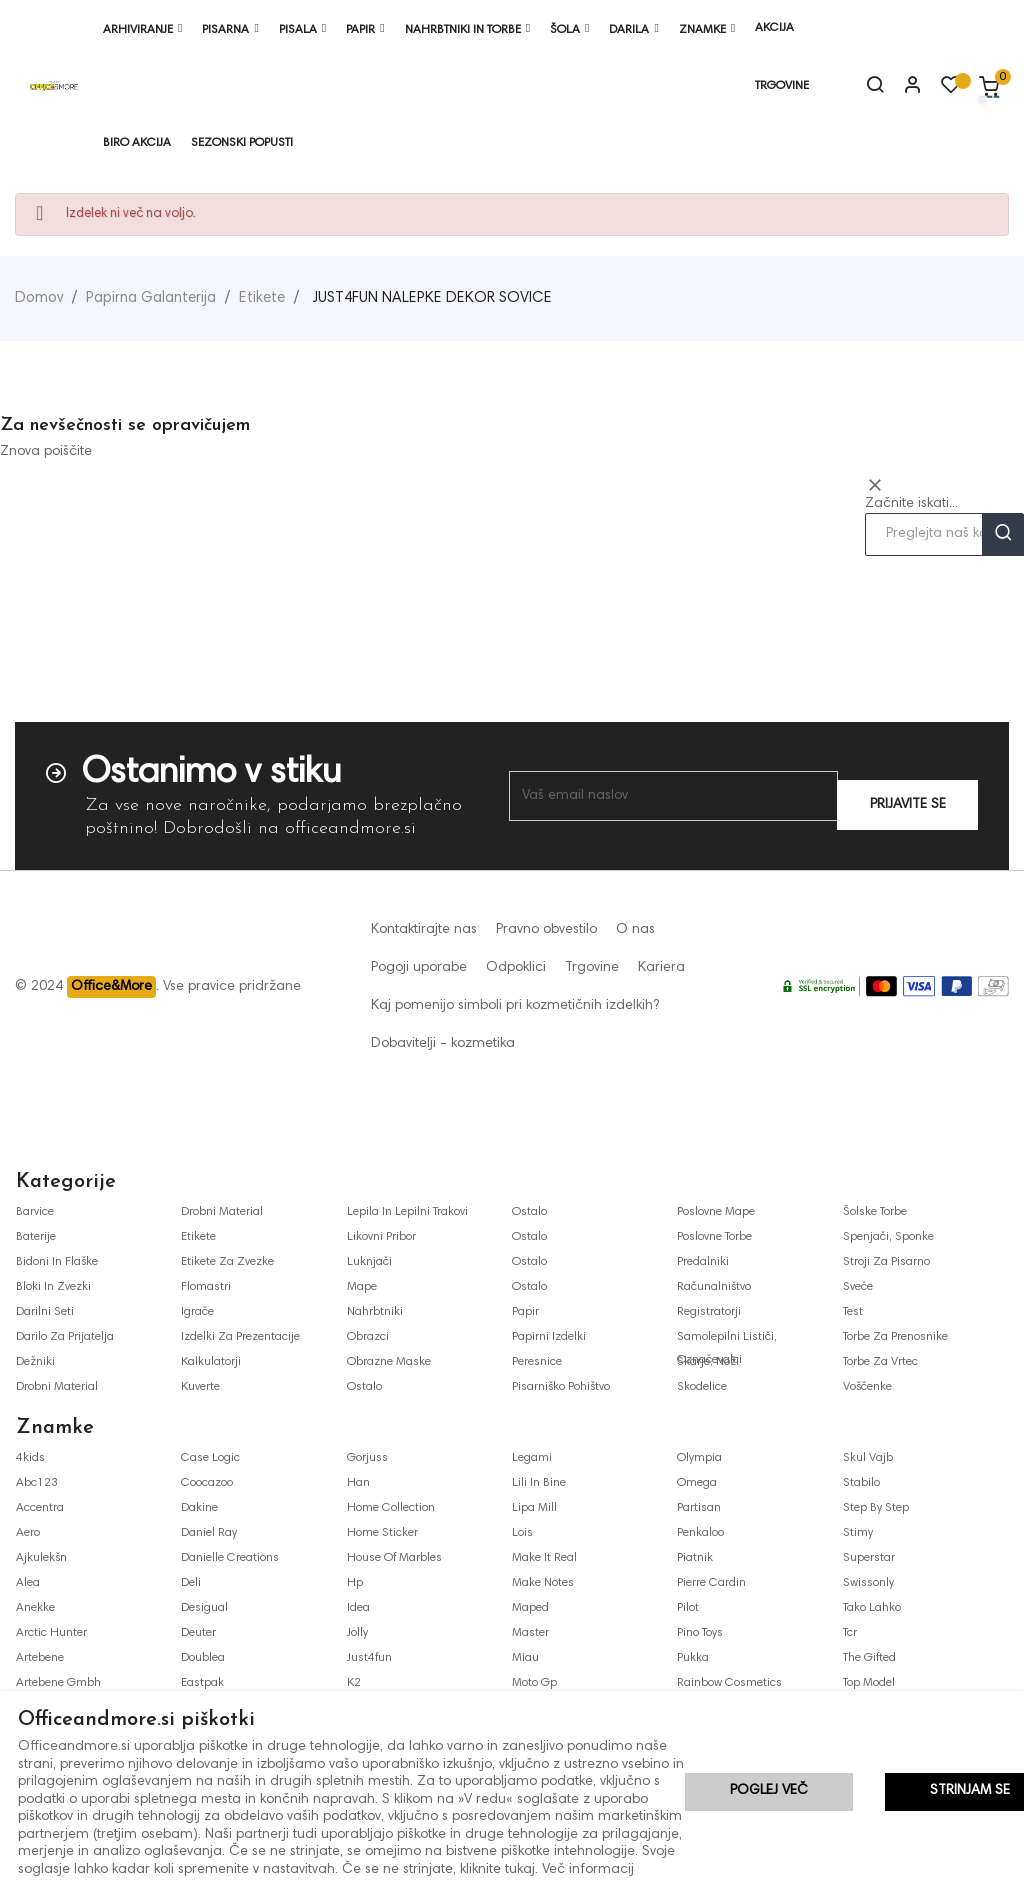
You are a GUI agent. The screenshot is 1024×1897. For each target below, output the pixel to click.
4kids (30, 1458)
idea (358, 1608)
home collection (391, 1508)
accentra (40, 1508)
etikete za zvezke (227, 1262)
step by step (876, 1508)
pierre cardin (711, 1583)
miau (525, 1658)
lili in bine (539, 1483)
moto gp (534, 1683)
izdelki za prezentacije (240, 1337)
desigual (204, 1608)
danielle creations (230, 1558)
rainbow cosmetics (729, 1683)
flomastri (206, 1287)
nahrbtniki (375, 1312)
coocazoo (207, 1483)
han (358, 1483)
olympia (699, 1458)
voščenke (867, 1387)
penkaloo (700, 1533)
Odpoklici (516, 968)
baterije (36, 1237)
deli (191, 1583)
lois (522, 1533)
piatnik (695, 1558)
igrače (197, 1312)
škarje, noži (708, 1362)
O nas (635, 930)
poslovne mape (716, 1212)
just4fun (369, 1658)
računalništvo (714, 1287)
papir (525, 1312)
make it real (544, 1558)
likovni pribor (381, 1237)
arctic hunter (51, 1633)
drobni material (57, 1387)
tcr (850, 1633)
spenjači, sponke (888, 1237)
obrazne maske (389, 1362)
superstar (869, 1558)
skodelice (702, 1387)
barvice (35, 1212)
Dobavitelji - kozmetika (443, 1044)
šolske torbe (875, 1212)
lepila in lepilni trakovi (407, 1212)
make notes (543, 1583)
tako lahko (872, 1608)
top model (869, 1683)
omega (697, 1483)
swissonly (868, 1583)
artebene (40, 1658)
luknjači (369, 1262)
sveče (858, 1287)
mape (362, 1287)
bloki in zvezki (53, 1287)
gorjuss (367, 1458)
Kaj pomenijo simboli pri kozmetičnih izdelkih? (515, 1006)
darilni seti (45, 1312)
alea (28, 1583)
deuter (198, 1633)
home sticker (382, 1533)
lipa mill (534, 1508)
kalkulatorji (211, 1362)
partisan (699, 1508)
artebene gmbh (58, 1683)
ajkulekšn (41, 1558)
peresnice (537, 1362)
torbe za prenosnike (895, 1337)
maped (530, 1608)
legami (532, 1458)
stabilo (861, 1483)
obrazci (368, 1337)
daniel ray (209, 1533)
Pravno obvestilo (546, 930)
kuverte (200, 1387)
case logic (210, 1458)
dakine (199, 1508)
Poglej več (769, 1793)
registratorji (709, 1312)
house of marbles (394, 1558)
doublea (203, 1658)
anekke (35, 1608)
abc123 (37, 1483)
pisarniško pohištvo (561, 1387)
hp (355, 1583)
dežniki (35, 1362)
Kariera (661, 968)
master (530, 1633)
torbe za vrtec (880, 1362)
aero (28, 1533)
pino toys (700, 1633)
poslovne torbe (714, 1237)
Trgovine (592, 968)
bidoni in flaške (57, 1262)
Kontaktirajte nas (424, 930)
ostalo (364, 1387)
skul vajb (868, 1458)
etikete (198, 1237)
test (853, 1312)
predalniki (703, 1262)
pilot (688, 1608)
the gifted (869, 1658)
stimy (858, 1533)
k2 (354, 1683)
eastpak (202, 1683)
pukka (693, 1658)
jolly (357, 1633)
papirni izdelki (549, 1337)
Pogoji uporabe (419, 968)
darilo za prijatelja (65, 1337)
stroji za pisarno (886, 1262)
